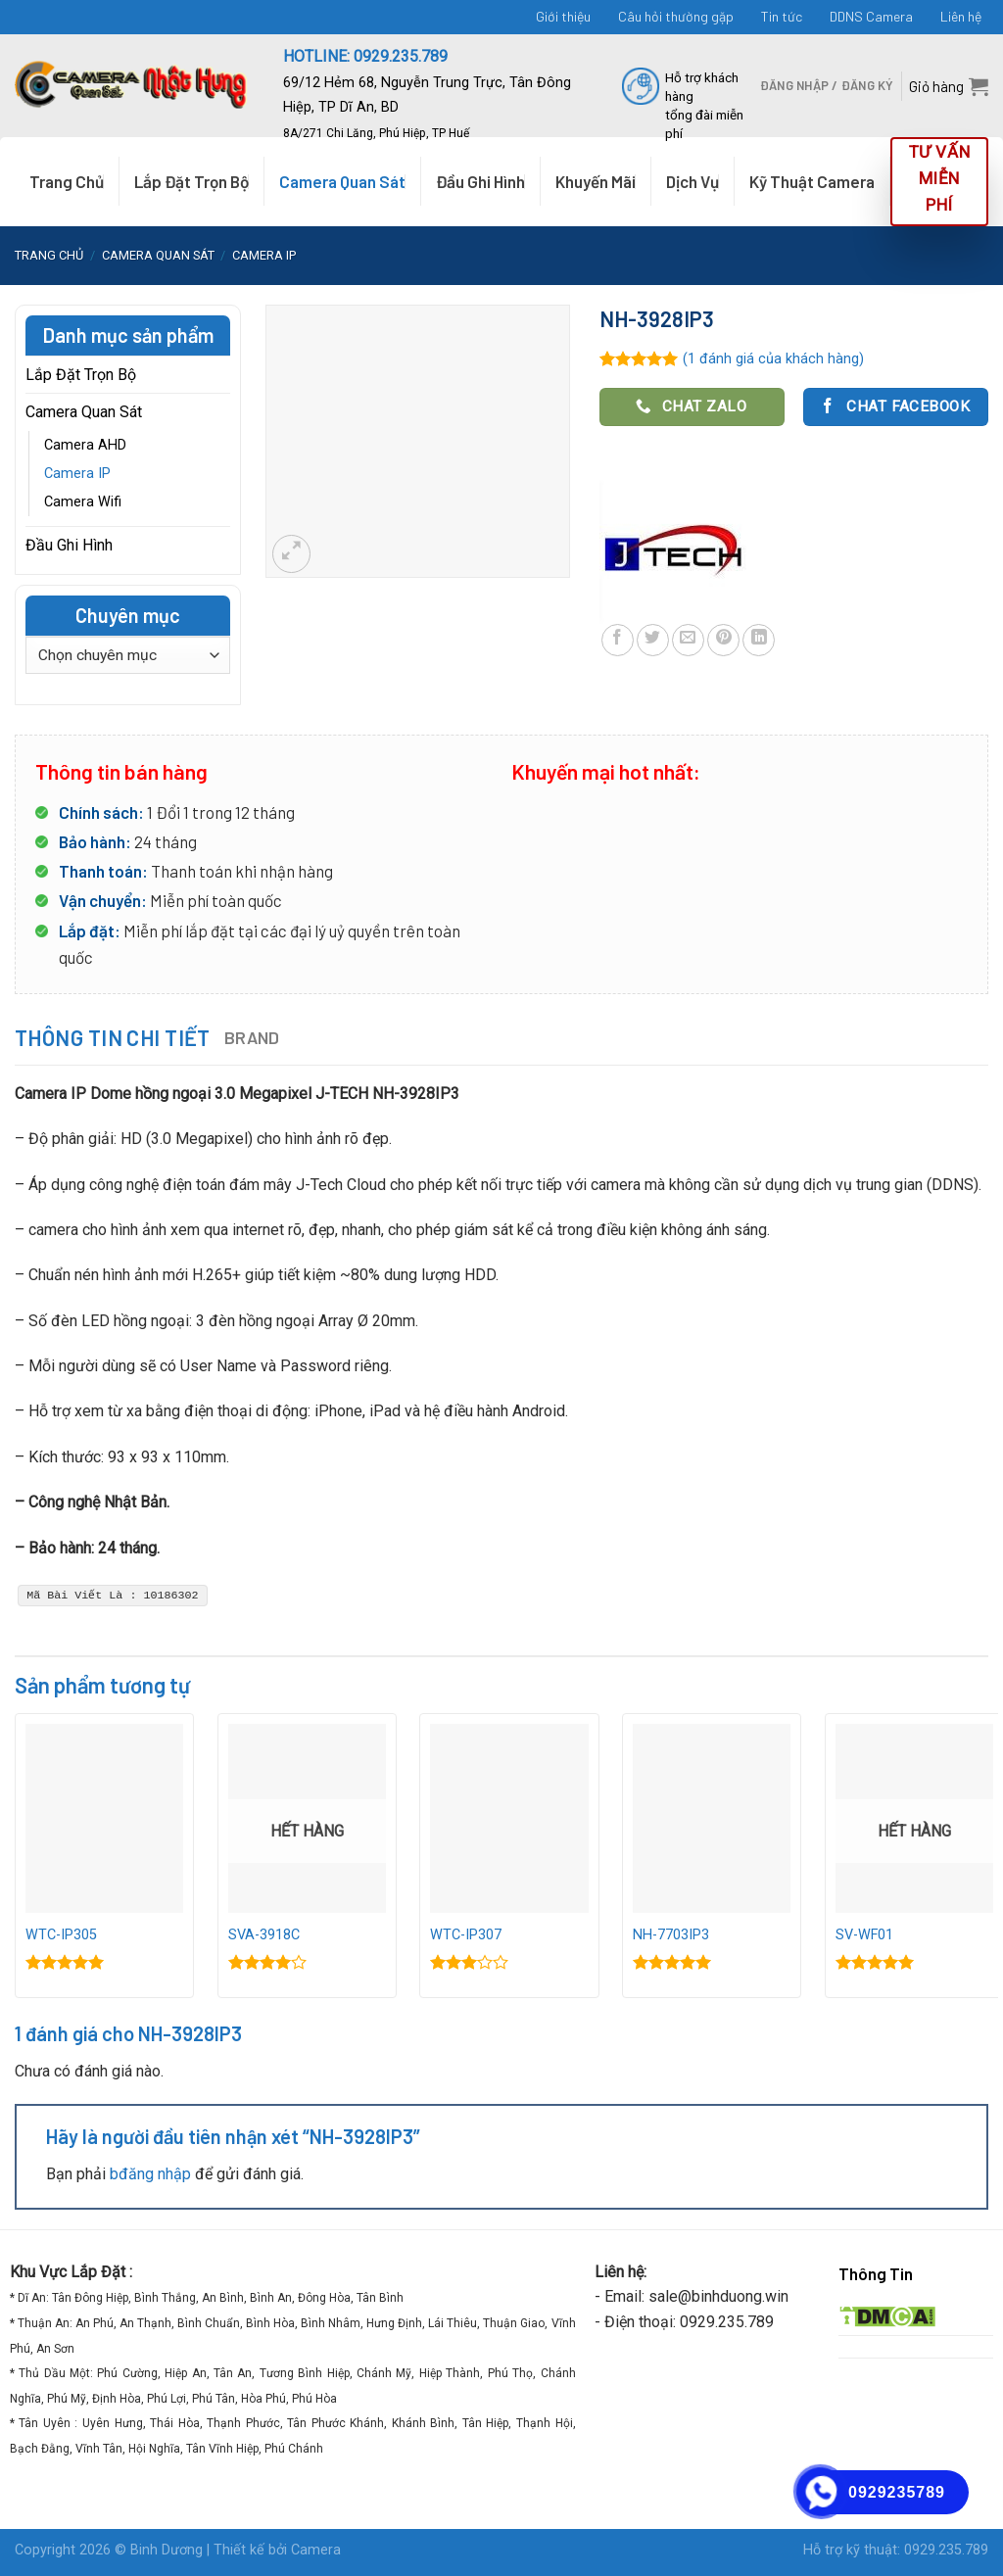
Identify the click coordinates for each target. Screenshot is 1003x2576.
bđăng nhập (150, 2174)
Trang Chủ (66, 181)
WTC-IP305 (61, 1935)
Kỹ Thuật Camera (812, 181)
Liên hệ (960, 16)
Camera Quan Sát (342, 181)
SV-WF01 (864, 1935)
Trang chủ (49, 255)
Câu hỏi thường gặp (676, 16)
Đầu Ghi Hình (480, 181)
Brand (252, 1037)
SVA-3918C (264, 1935)
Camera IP (264, 255)
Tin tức (781, 16)
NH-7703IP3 (671, 1935)
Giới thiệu (563, 16)
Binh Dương (166, 2550)
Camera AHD (85, 445)
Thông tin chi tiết (113, 1037)
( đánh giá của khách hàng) (773, 359)
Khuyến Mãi (595, 181)
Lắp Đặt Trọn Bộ (191, 181)
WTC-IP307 (466, 1935)
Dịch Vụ (692, 181)
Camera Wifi (82, 502)
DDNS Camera (871, 16)
